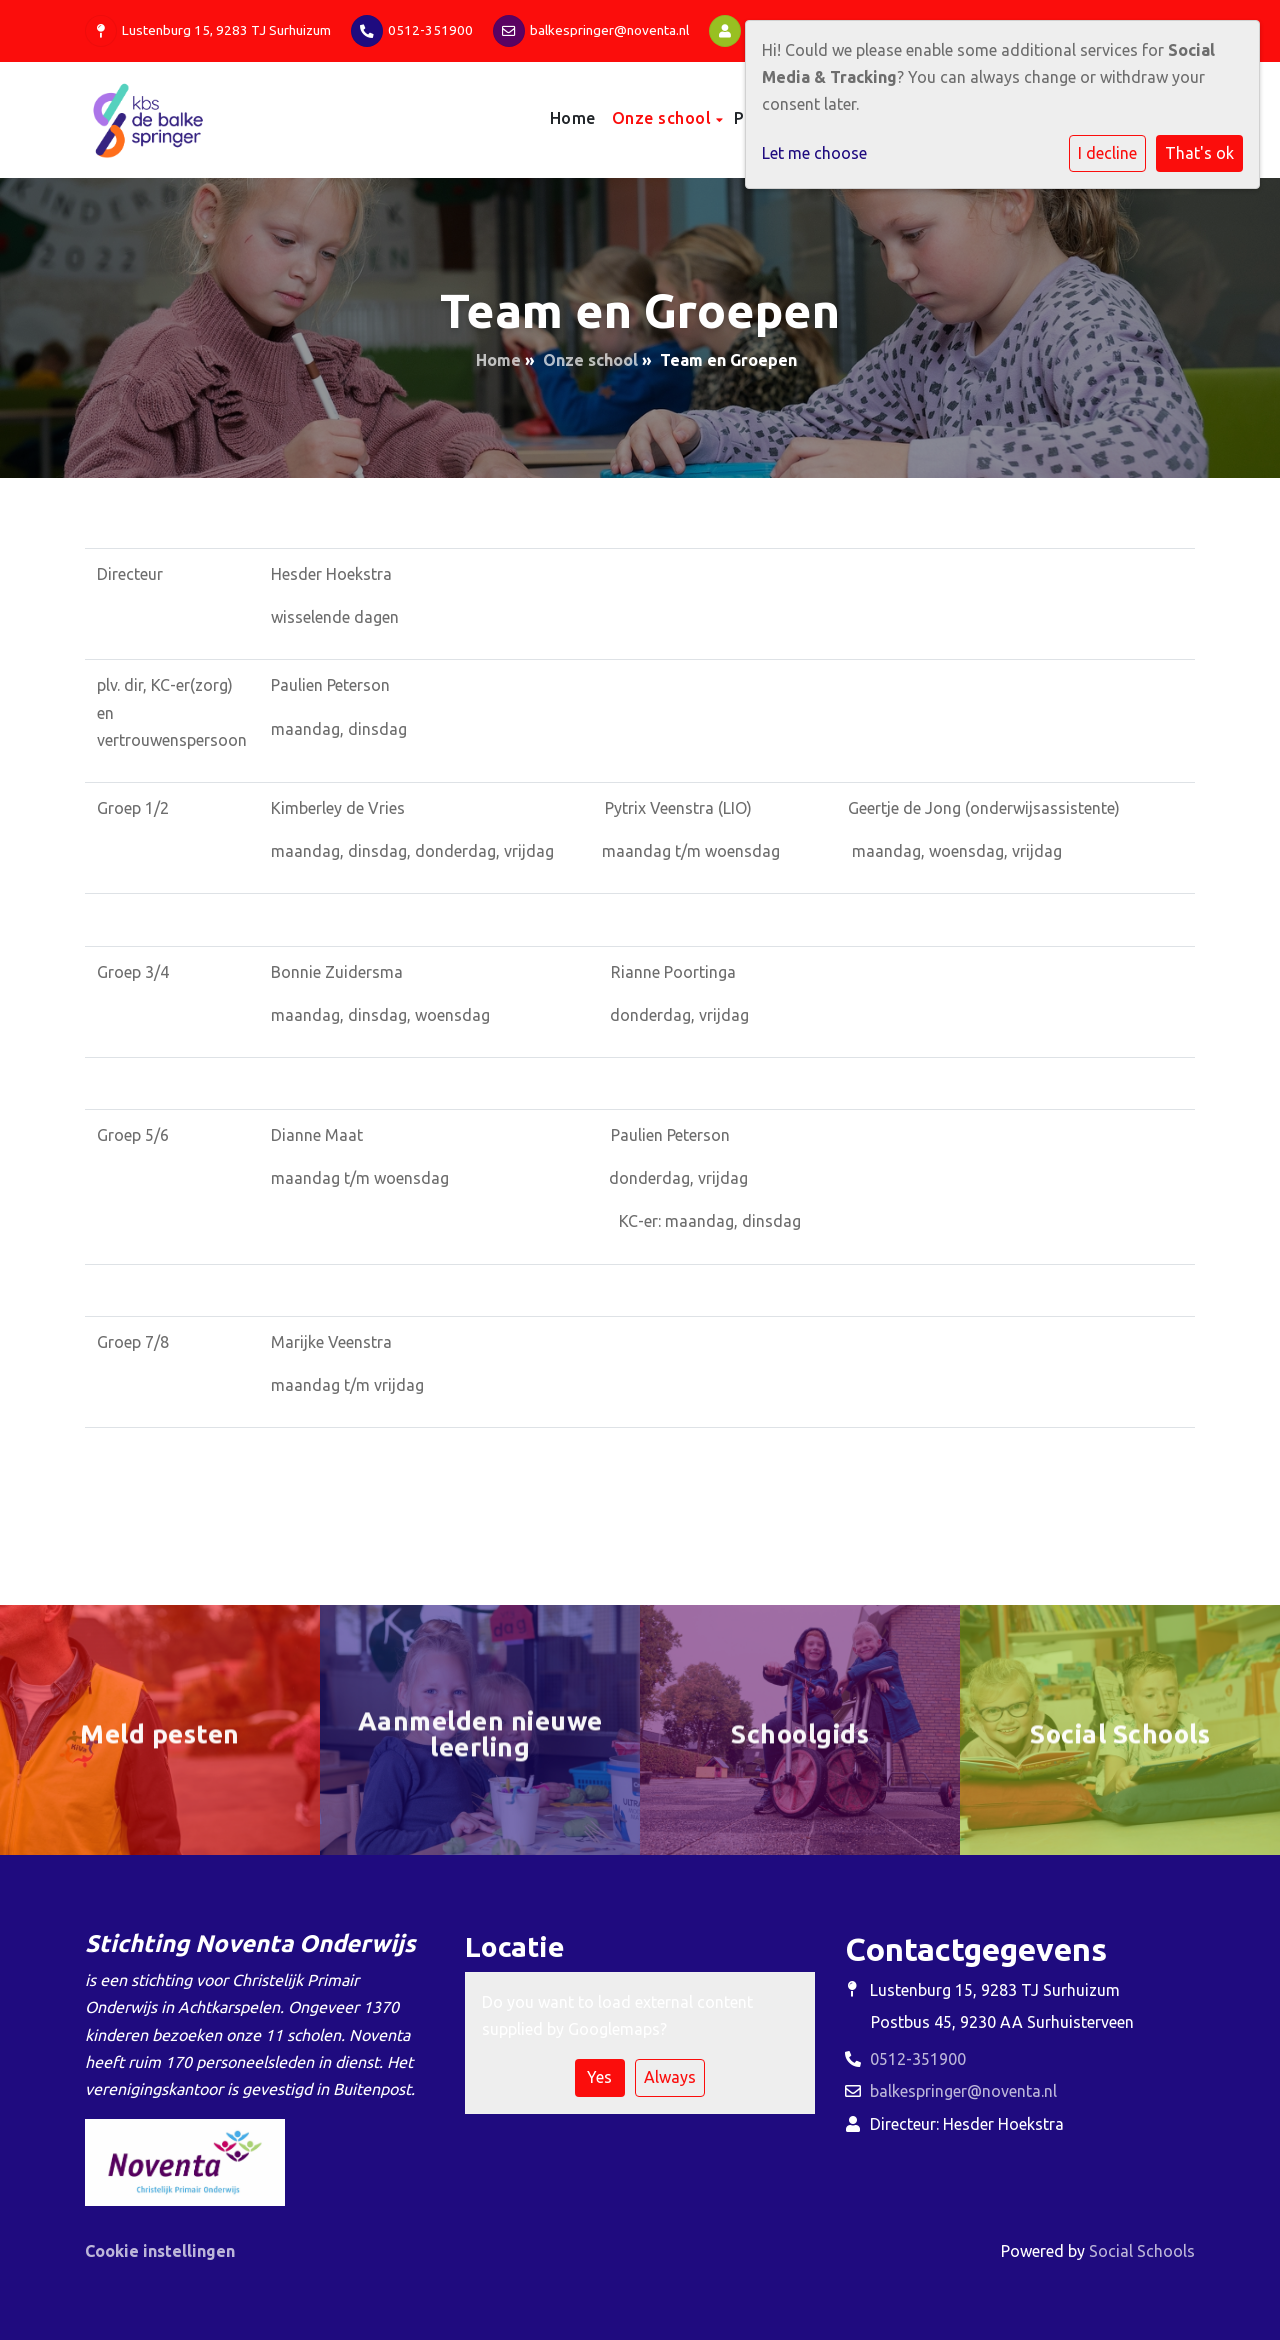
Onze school (664, 118)
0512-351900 (430, 30)
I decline (1107, 153)
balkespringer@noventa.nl (609, 30)
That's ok (1199, 153)
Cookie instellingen (160, 2251)
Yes (599, 2077)
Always (670, 2077)
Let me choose (814, 153)
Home (573, 118)
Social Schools (1142, 2251)
